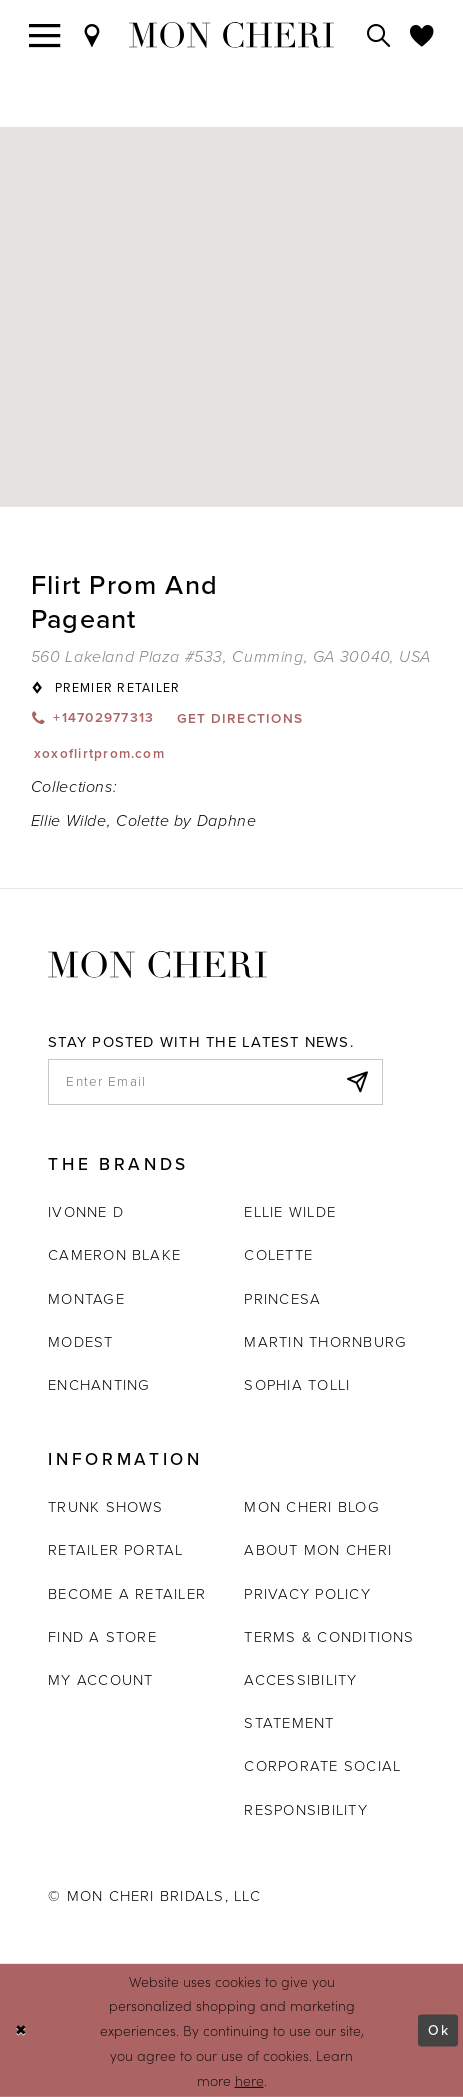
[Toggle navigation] (45, 35)
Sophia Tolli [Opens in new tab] (297, 1385)
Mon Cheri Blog (311, 1507)
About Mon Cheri (318, 1550)
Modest (80, 1342)
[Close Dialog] (21, 2030)
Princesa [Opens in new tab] (282, 1299)
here (249, 2080)
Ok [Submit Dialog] (438, 2030)
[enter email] (215, 1082)
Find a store (102, 1637)
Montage (86, 1299)
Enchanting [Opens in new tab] (99, 1385)
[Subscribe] (356, 1082)
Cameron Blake (114, 1255)
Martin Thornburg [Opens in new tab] (325, 1342)
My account (100, 1680)
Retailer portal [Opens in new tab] (116, 1550)
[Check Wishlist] (422, 35)
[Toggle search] (379, 35)
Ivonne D (86, 1212)
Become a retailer (127, 1594)
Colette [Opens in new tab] (278, 1255)
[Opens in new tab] (231, 656)
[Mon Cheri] (157, 963)
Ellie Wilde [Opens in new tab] (290, 1212)
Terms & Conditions (329, 1637)
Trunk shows (106, 1507)
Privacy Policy (307, 1594)
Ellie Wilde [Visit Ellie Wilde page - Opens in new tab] (69, 820)
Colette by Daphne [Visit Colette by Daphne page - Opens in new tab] (186, 820)
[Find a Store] (92, 35)
